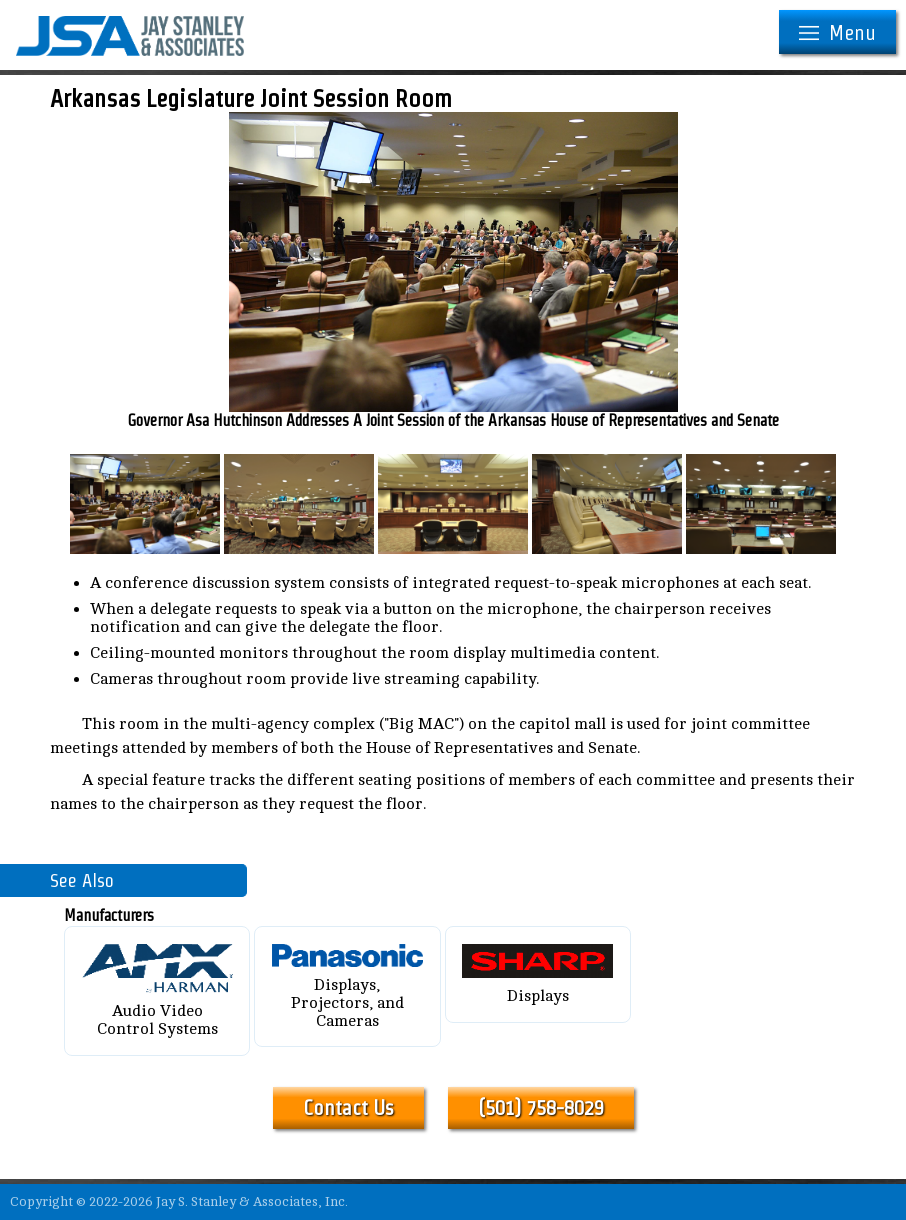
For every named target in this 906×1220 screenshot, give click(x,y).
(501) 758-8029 (541, 1108)
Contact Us (348, 1108)
